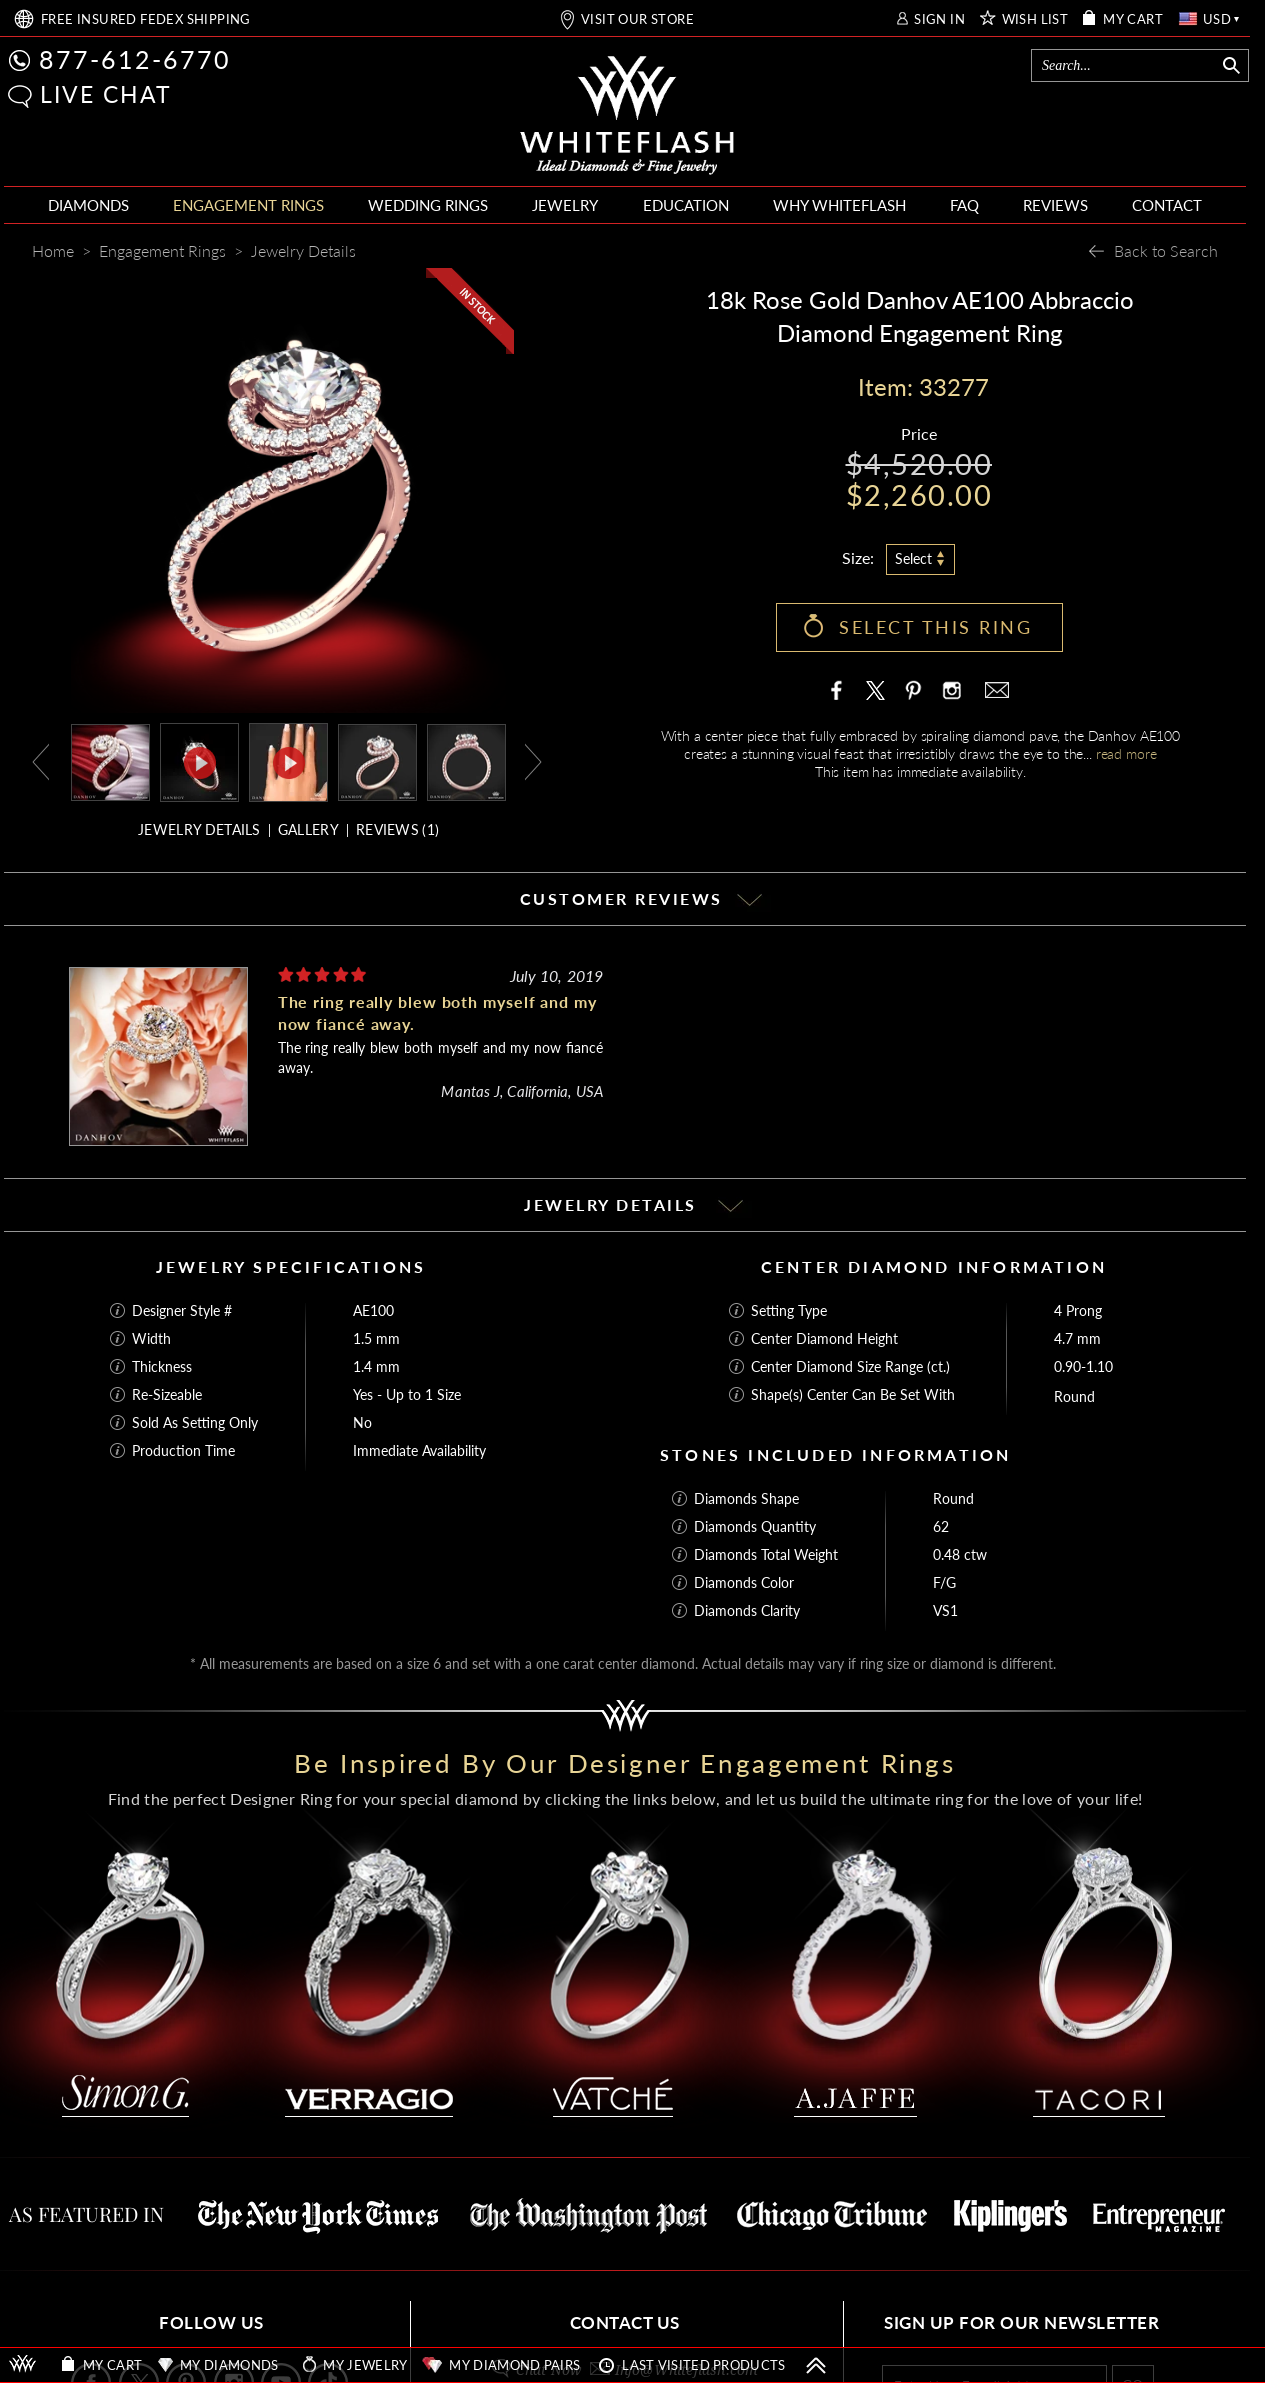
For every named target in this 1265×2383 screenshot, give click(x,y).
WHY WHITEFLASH (839, 205)
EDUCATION (686, 205)
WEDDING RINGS (428, 205)
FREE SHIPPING (146, 19)
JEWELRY (565, 205)
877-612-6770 (135, 59)
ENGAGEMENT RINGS (248, 205)
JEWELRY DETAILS (199, 829)
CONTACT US (625, 2322)
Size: (858, 557)
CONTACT (1167, 205)
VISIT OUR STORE (637, 19)
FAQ (964, 205)
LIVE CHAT (106, 94)
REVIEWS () (397, 829)
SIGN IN (939, 19)
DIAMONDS (88, 205)
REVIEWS (1055, 205)
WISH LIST (1035, 19)
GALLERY (308, 829)
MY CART (1133, 19)
